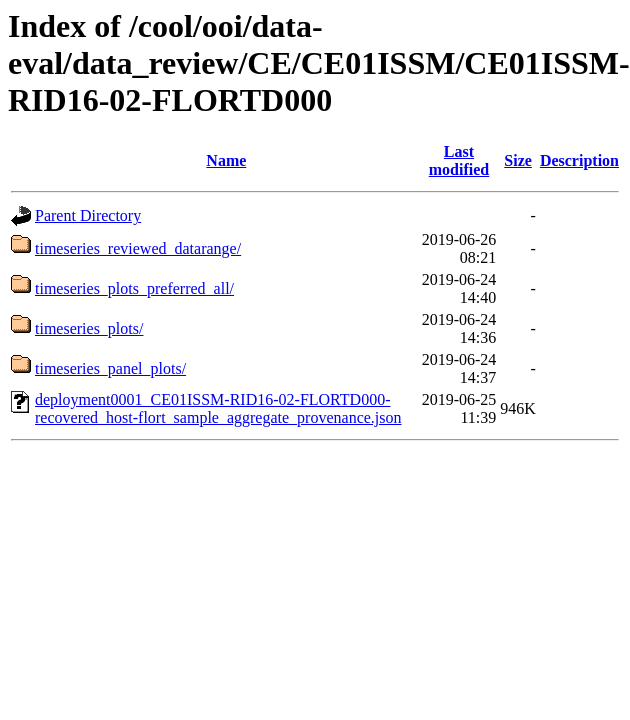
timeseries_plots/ (89, 328)
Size (518, 160)
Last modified (459, 160)
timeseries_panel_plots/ (110, 368)
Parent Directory (88, 215)
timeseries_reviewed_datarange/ (138, 248)
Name (226, 160)
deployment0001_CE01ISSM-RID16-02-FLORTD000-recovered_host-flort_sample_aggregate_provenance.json (218, 408)
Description (579, 160)
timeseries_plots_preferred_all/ (134, 288)
